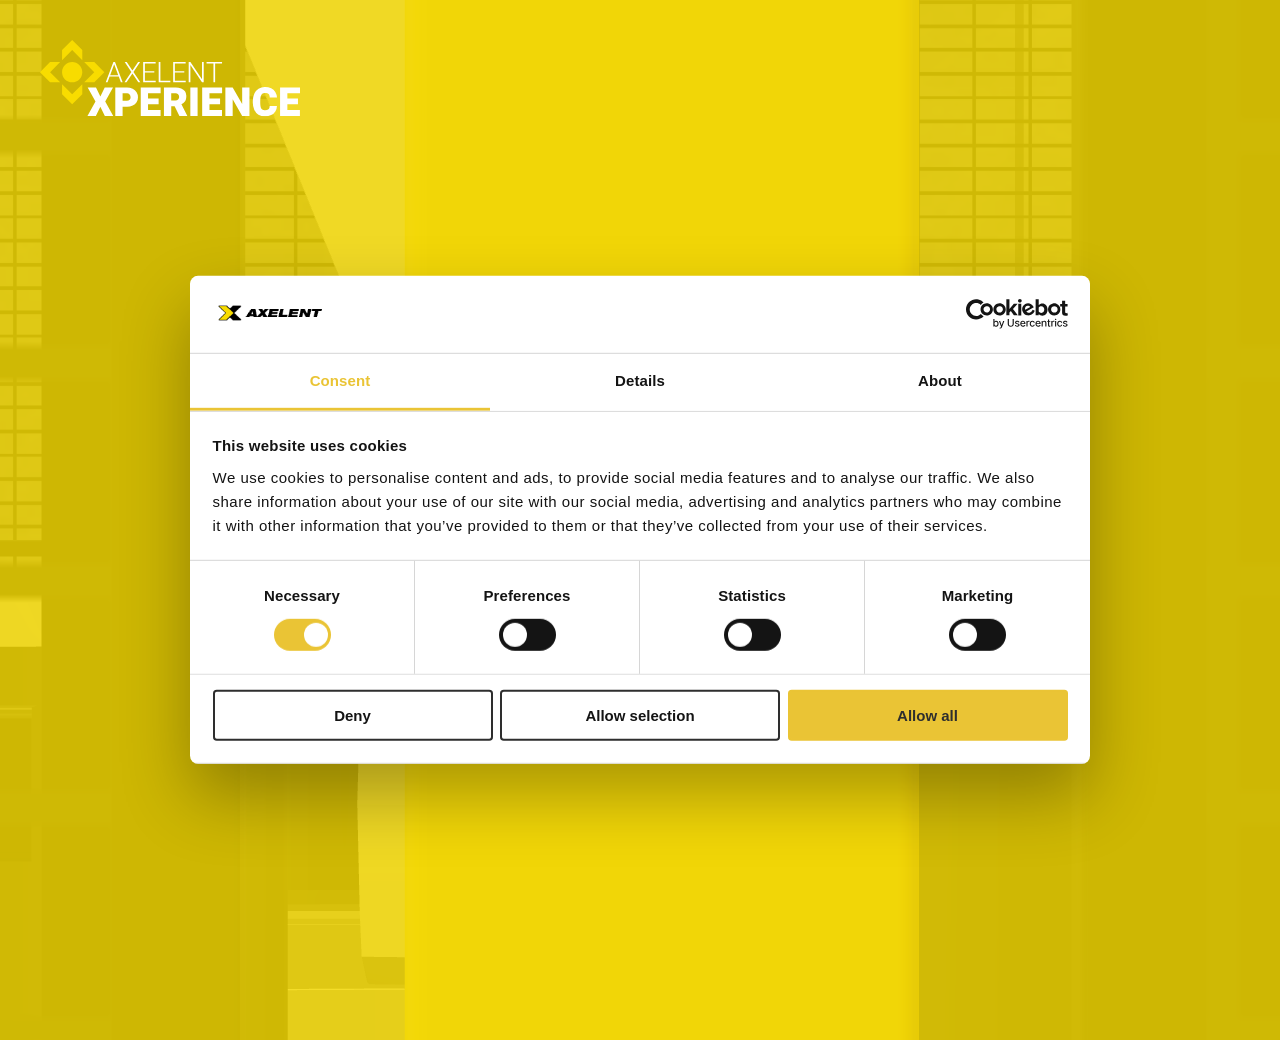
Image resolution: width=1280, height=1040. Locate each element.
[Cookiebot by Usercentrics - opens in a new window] (980, 314)
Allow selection (639, 714)
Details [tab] (640, 380)
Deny (352, 714)
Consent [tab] (340, 380)
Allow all (927, 714)
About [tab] (940, 380)
